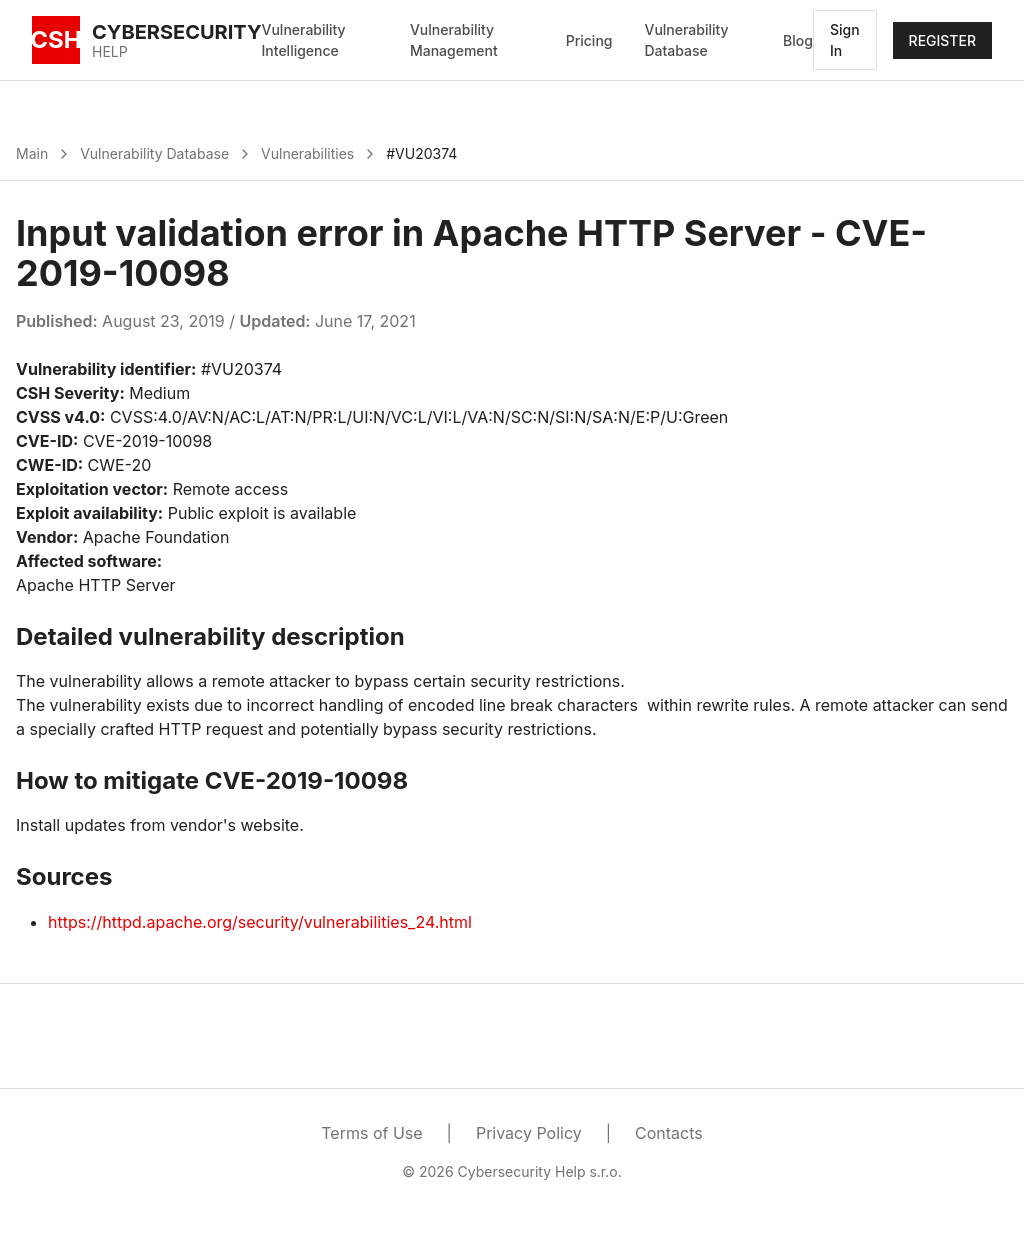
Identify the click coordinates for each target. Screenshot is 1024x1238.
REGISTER (942, 40)
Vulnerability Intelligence (304, 40)
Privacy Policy (529, 1133)
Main (32, 153)
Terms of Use (371, 1133)
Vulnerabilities (307, 153)
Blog (798, 40)
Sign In (845, 40)
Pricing (589, 40)
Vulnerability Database (686, 40)
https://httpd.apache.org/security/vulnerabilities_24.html (260, 922)
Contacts (669, 1133)
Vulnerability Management (454, 40)
